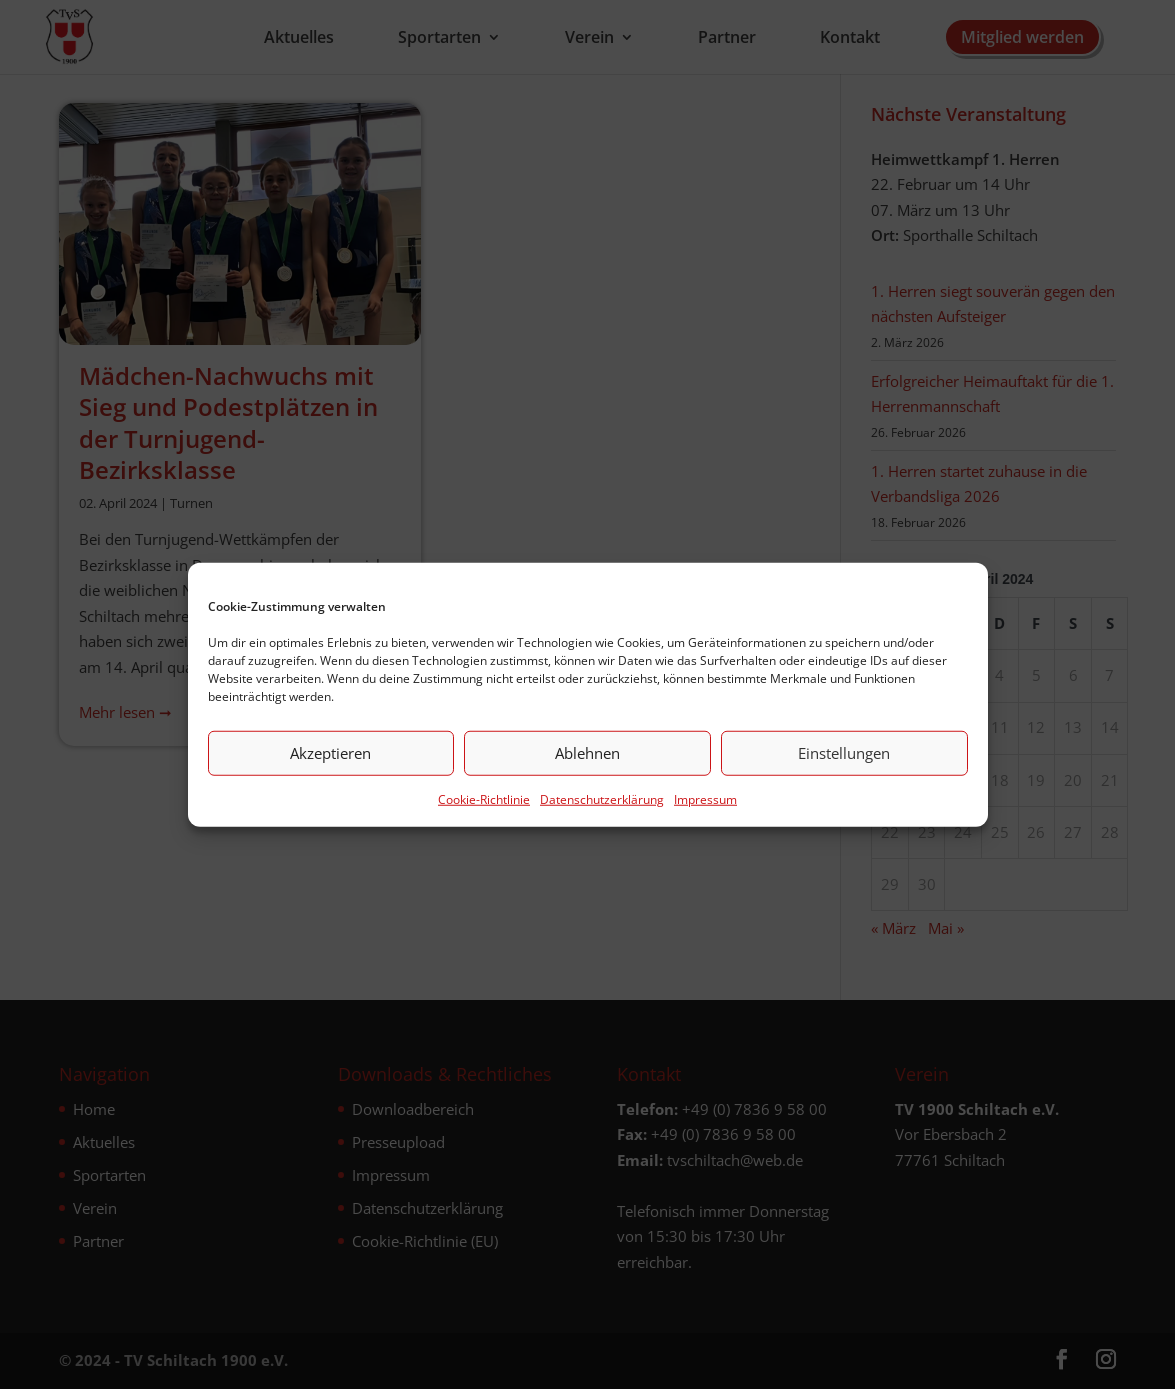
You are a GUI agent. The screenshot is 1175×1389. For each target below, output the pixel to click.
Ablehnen (587, 753)
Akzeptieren (330, 753)
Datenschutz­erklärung (602, 798)
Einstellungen (844, 753)
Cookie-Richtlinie (484, 798)
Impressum (705, 798)
